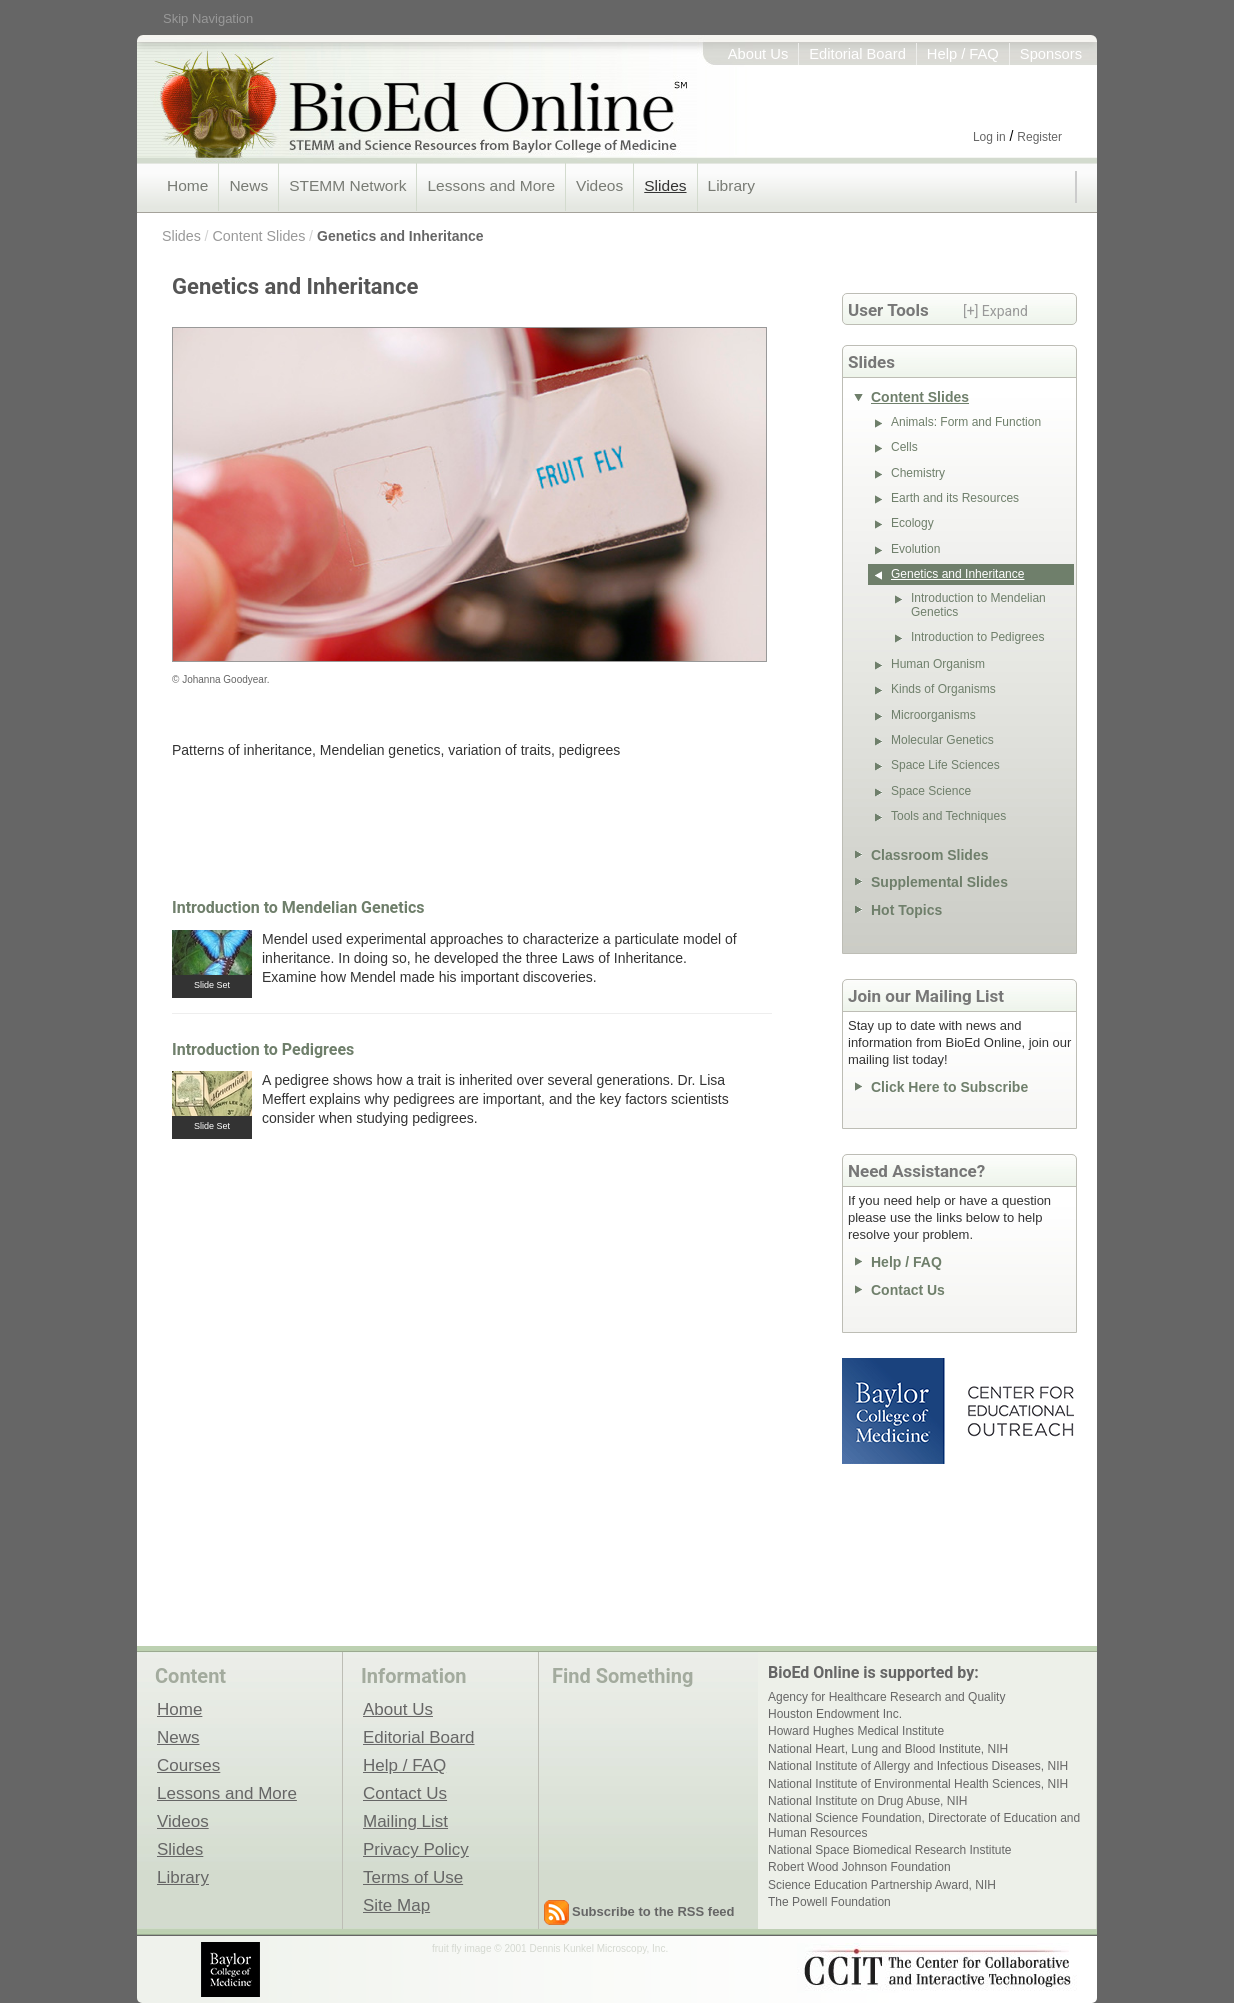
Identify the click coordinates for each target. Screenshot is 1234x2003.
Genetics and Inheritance (400, 236)
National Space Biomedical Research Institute (889, 1850)
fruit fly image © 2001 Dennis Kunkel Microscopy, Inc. (550, 1948)
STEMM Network (347, 185)
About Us (758, 54)
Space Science (931, 791)
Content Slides (258, 236)
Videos (599, 185)
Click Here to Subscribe (949, 1087)
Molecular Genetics (942, 740)
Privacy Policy (416, 1849)
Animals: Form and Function (966, 422)
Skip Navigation (208, 18)
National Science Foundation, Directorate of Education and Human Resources (924, 1825)
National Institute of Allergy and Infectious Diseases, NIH (918, 1766)
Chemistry (918, 473)
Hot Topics (906, 910)
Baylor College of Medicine (895, 1411)
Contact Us (908, 1290)
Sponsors (1051, 54)
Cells (904, 447)
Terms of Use (413, 1877)
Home (187, 185)
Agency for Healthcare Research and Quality (886, 1697)
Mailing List (405, 1821)
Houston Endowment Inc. (835, 1714)
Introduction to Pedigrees (263, 1049)
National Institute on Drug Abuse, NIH (867, 1801)
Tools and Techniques (948, 816)
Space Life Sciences (945, 765)
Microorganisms (933, 715)
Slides (665, 185)
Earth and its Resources (955, 498)
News (248, 185)
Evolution (915, 549)
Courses (188, 1765)
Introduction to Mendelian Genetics (298, 907)
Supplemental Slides (939, 882)
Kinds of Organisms (943, 689)
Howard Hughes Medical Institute (856, 1731)
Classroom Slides (930, 855)
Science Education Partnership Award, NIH (882, 1885)
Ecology (912, 523)
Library (731, 185)
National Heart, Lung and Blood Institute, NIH (888, 1749)
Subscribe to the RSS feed (653, 1911)
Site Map (396, 1905)
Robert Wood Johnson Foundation (859, 1867)
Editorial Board (857, 54)
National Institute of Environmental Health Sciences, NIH (918, 1784)
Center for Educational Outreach (1019, 1411)
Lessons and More (491, 185)
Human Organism (938, 664)
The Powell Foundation (829, 1902)
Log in (989, 137)
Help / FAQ (963, 54)
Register (1039, 137)
